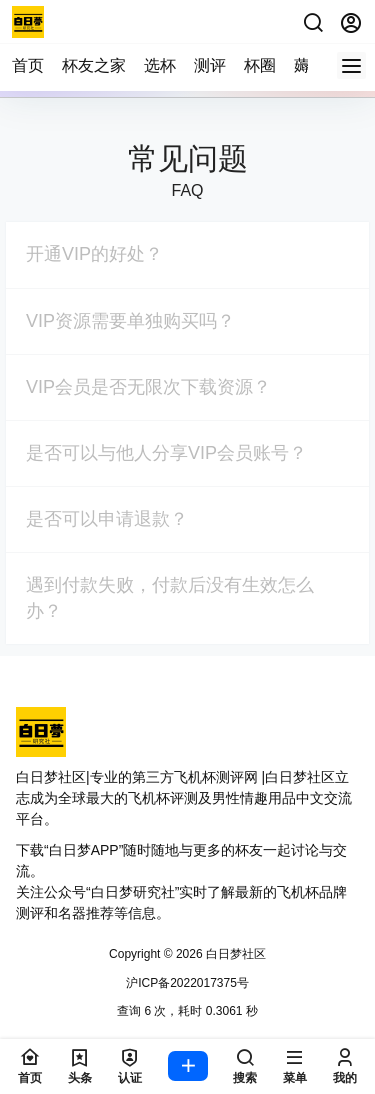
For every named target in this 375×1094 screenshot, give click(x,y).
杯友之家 (94, 65)
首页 (28, 65)
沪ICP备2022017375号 (187, 983)
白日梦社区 (234, 954)
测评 (210, 65)
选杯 (160, 65)
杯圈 (260, 65)
